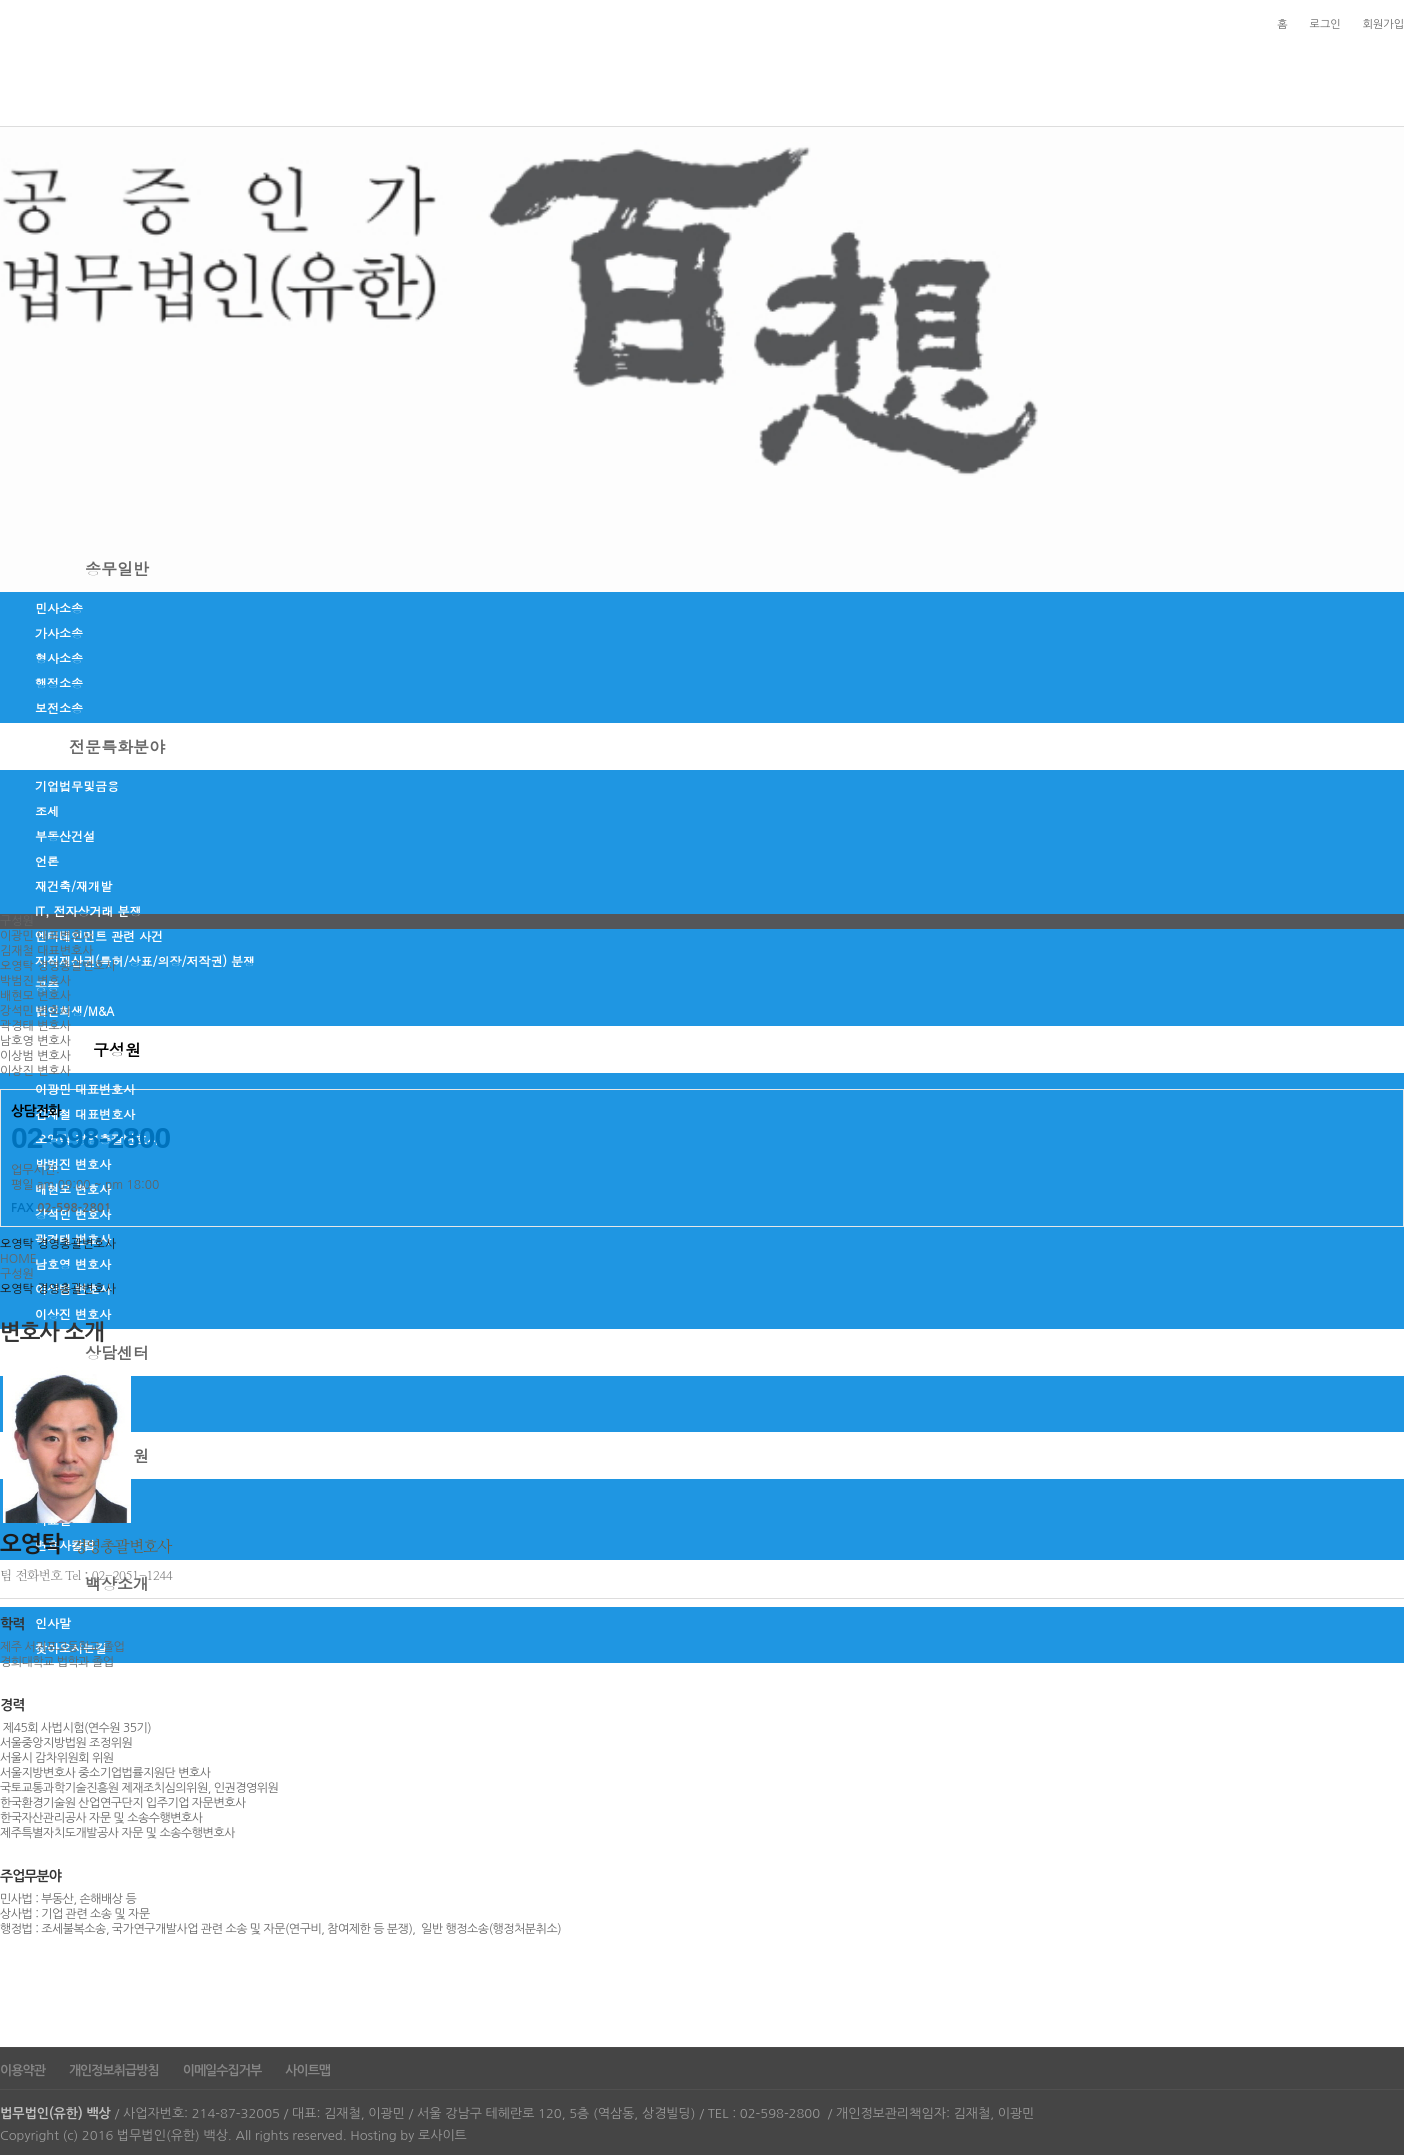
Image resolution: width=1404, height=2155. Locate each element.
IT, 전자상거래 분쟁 (88, 910)
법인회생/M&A (74, 1010)
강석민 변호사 (35, 1011)
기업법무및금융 (77, 785)
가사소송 (59, 632)
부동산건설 (65, 835)
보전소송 (59, 707)
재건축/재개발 (73, 885)
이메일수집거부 (222, 2070)
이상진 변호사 (73, 1313)
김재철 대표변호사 (85, 1113)
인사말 (53, 1622)
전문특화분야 (117, 746)
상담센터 (117, 1352)
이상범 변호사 (35, 1056)
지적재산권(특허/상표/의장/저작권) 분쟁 (145, 960)
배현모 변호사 (35, 996)
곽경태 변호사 (35, 1026)
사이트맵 (307, 2070)
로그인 (1325, 24)
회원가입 (1383, 24)
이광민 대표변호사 (85, 1088)
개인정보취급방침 (114, 2070)
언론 (47, 860)
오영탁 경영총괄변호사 (58, 966)
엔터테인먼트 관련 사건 (99, 935)
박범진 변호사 (73, 1163)
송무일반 (117, 568)
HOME (18, 1259)
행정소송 (59, 682)
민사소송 (59, 607)
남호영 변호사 (35, 1041)
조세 (47, 810)
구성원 (117, 1049)
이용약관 (22, 2070)
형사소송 (59, 657)
